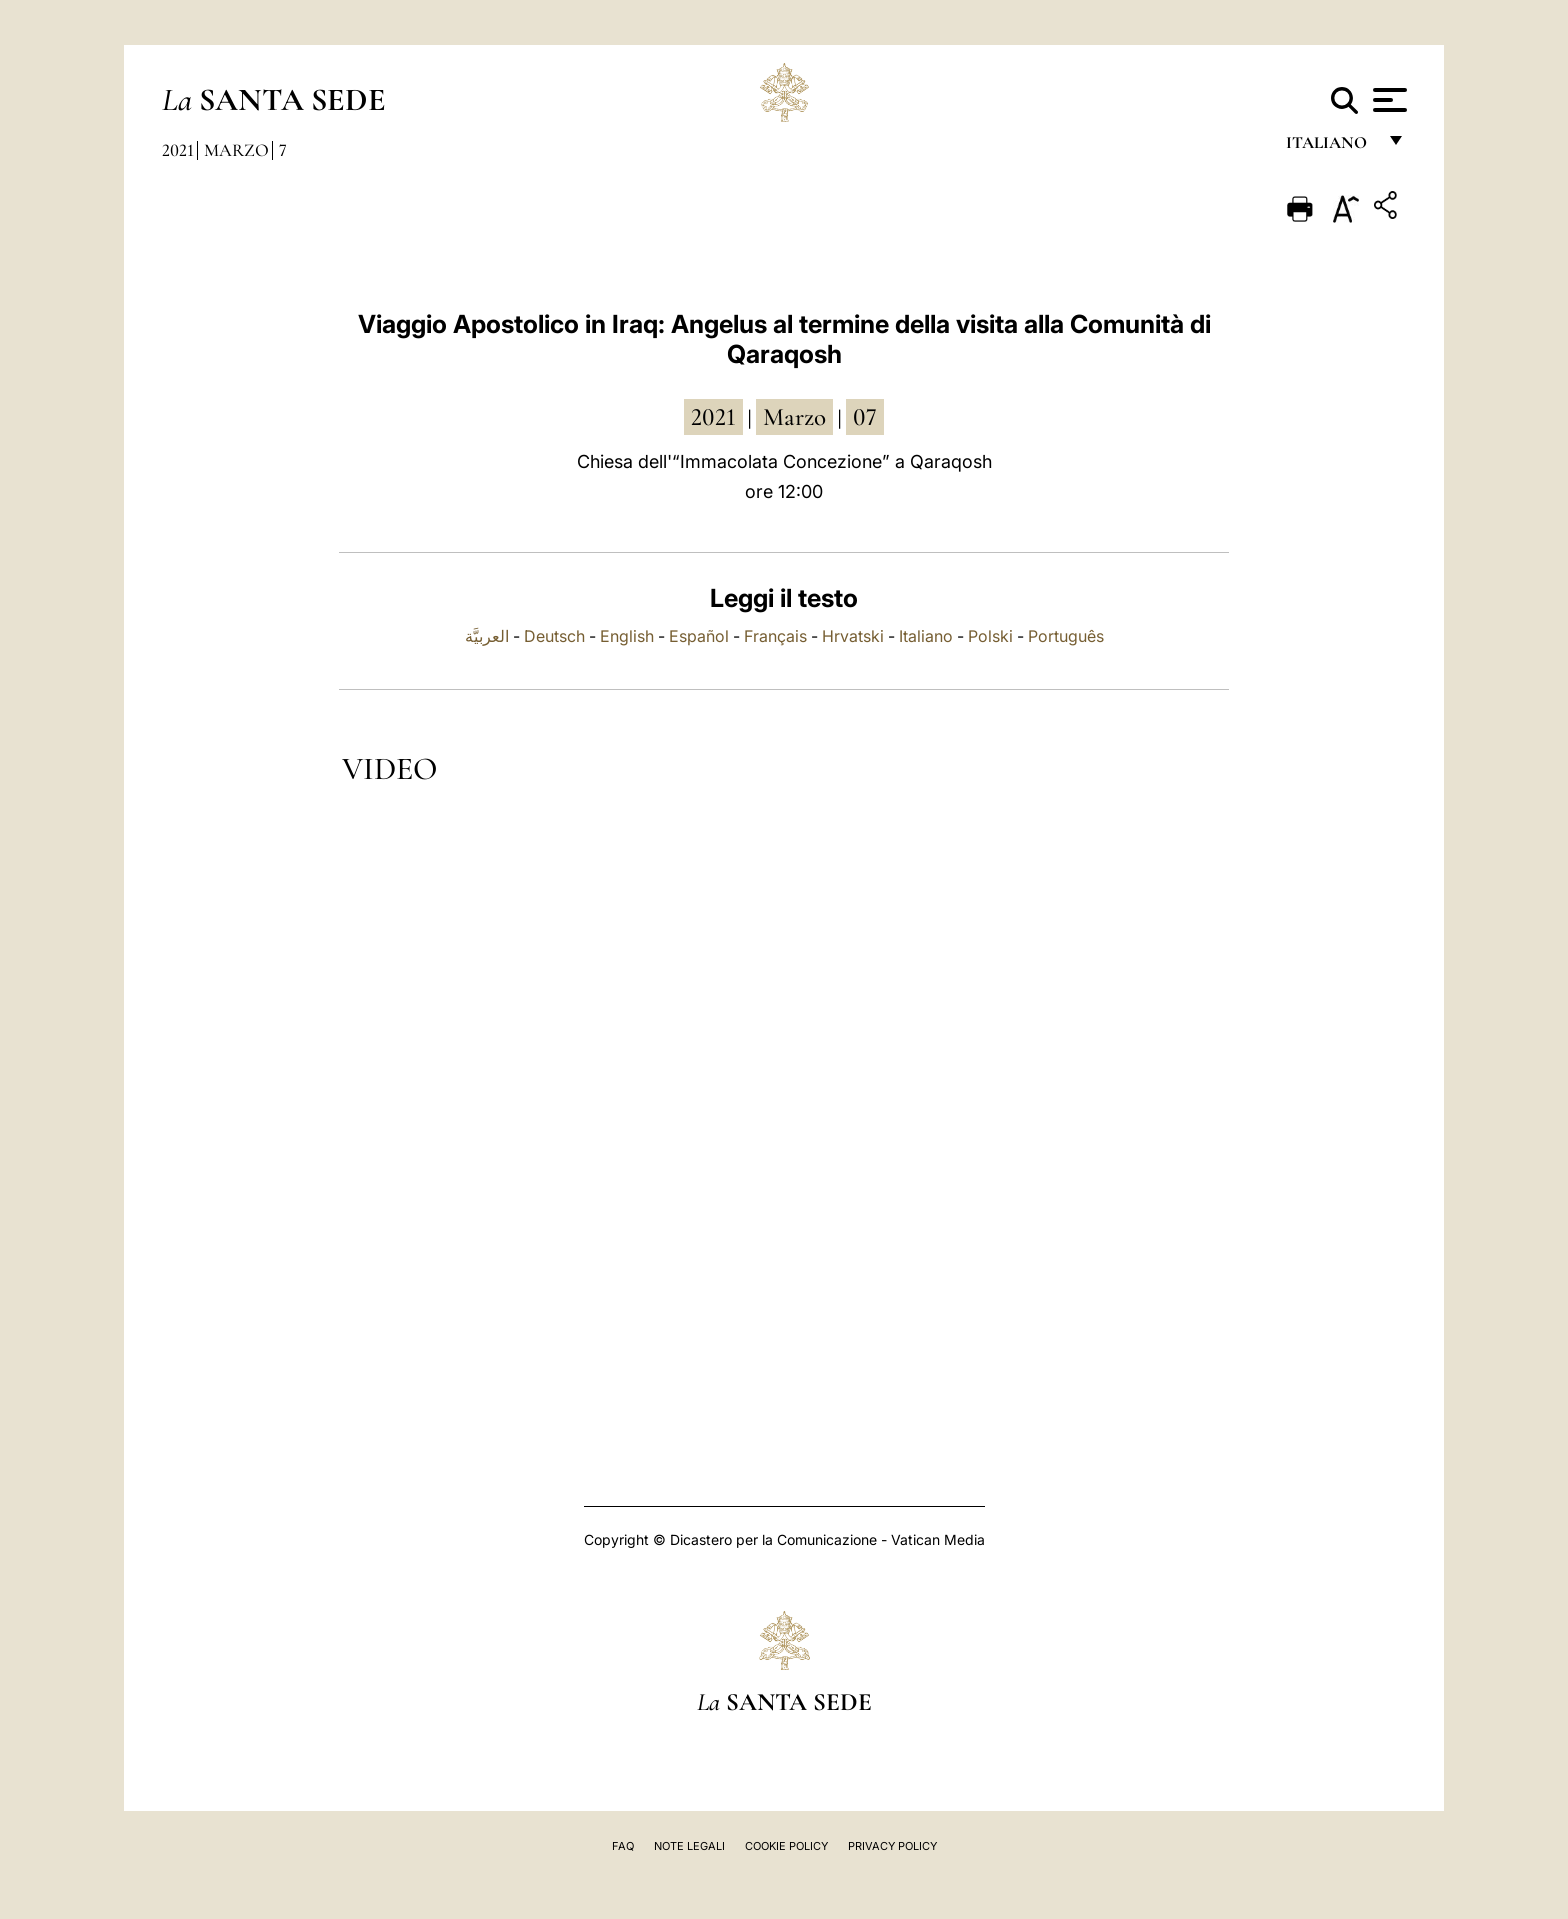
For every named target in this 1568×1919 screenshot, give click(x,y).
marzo (794, 417)
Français (775, 636)
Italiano (926, 636)
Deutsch (554, 636)
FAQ (623, 1846)
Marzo (236, 150)
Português (1066, 636)
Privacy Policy (892, 1846)
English (627, 636)
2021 (178, 150)
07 (865, 417)
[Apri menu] (1387, 100)
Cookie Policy (786, 1846)
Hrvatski (853, 636)
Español (699, 636)
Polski (990, 636)
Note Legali (689, 1846)
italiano (1330, 147)
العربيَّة (487, 636)
